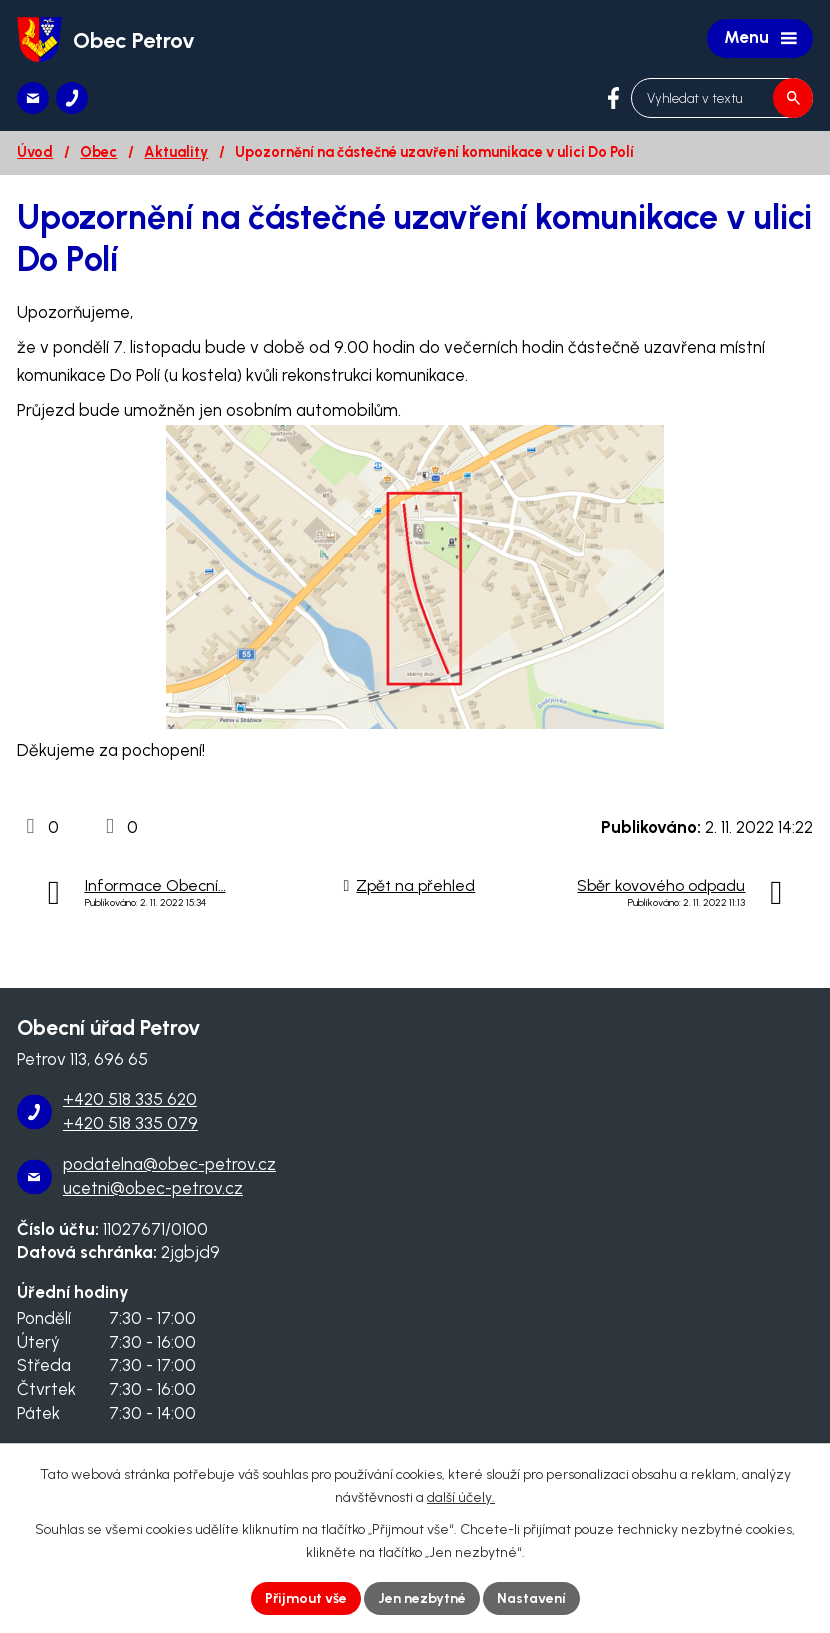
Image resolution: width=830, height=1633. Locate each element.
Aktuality (176, 152)
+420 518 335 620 (130, 1099)
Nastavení (531, 1598)
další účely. (461, 1497)
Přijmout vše (306, 1598)
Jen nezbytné (422, 1598)
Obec (98, 152)
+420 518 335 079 (130, 1123)
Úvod (35, 152)
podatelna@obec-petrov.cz (169, 1164)
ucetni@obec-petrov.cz (153, 1188)
